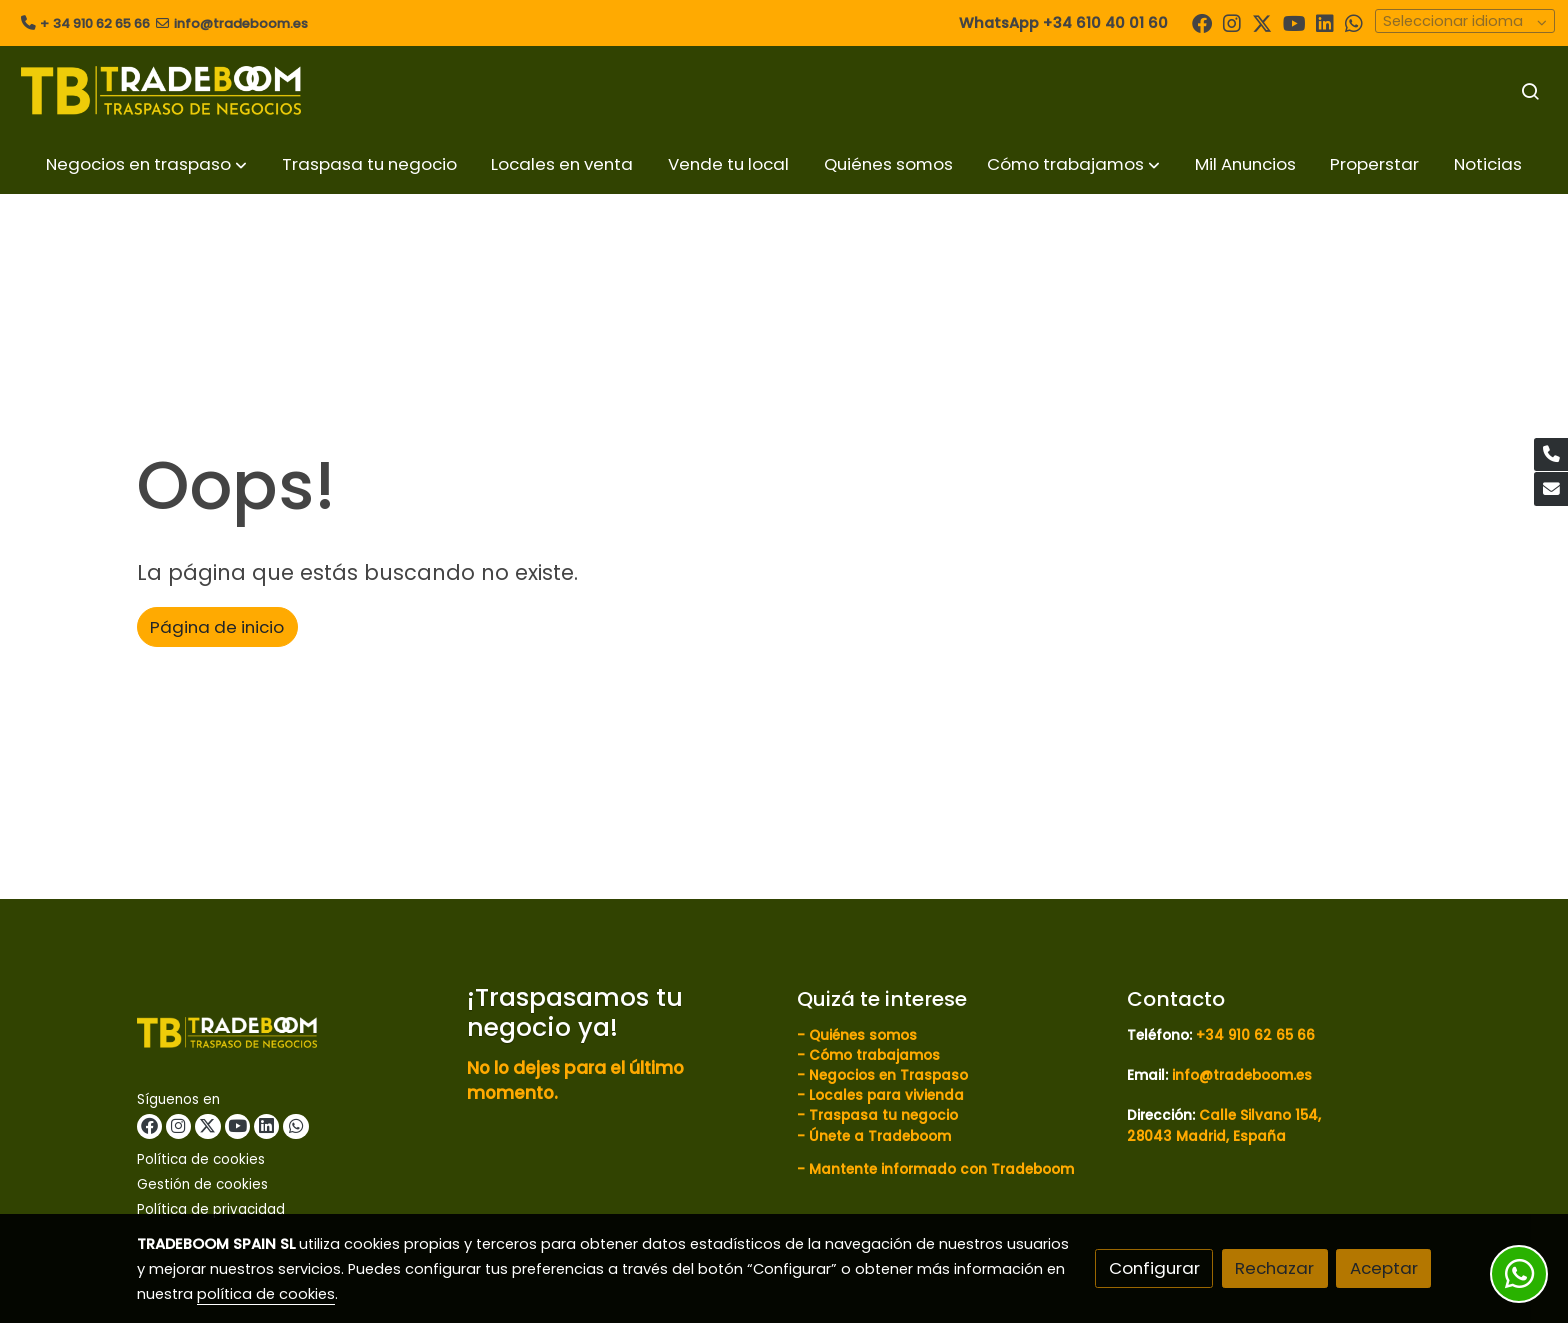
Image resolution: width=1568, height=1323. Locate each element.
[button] (146, 164)
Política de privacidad (211, 1209)
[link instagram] (1232, 22)
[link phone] (1551, 455)
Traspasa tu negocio (883, 1115)
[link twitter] (1262, 22)
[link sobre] (289, 1036)
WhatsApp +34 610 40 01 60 (1063, 23)
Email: (1219, 1075)
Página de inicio (217, 627)
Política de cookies (201, 1159)
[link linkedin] (1325, 22)
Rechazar (1274, 1268)
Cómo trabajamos (874, 1055)
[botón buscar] (1530, 91)
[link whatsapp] (1354, 22)
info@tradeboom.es (241, 23)
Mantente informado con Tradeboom (941, 1169)
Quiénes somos (863, 1035)
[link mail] (1551, 489)
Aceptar (1384, 1268)
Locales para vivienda (886, 1095)
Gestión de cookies (202, 1184)
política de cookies (266, 1294)
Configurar (1154, 1268)
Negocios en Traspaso (886, 1075)
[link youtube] (1294, 22)
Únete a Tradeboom (880, 1136)
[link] (161, 90)
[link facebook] (1202, 22)
